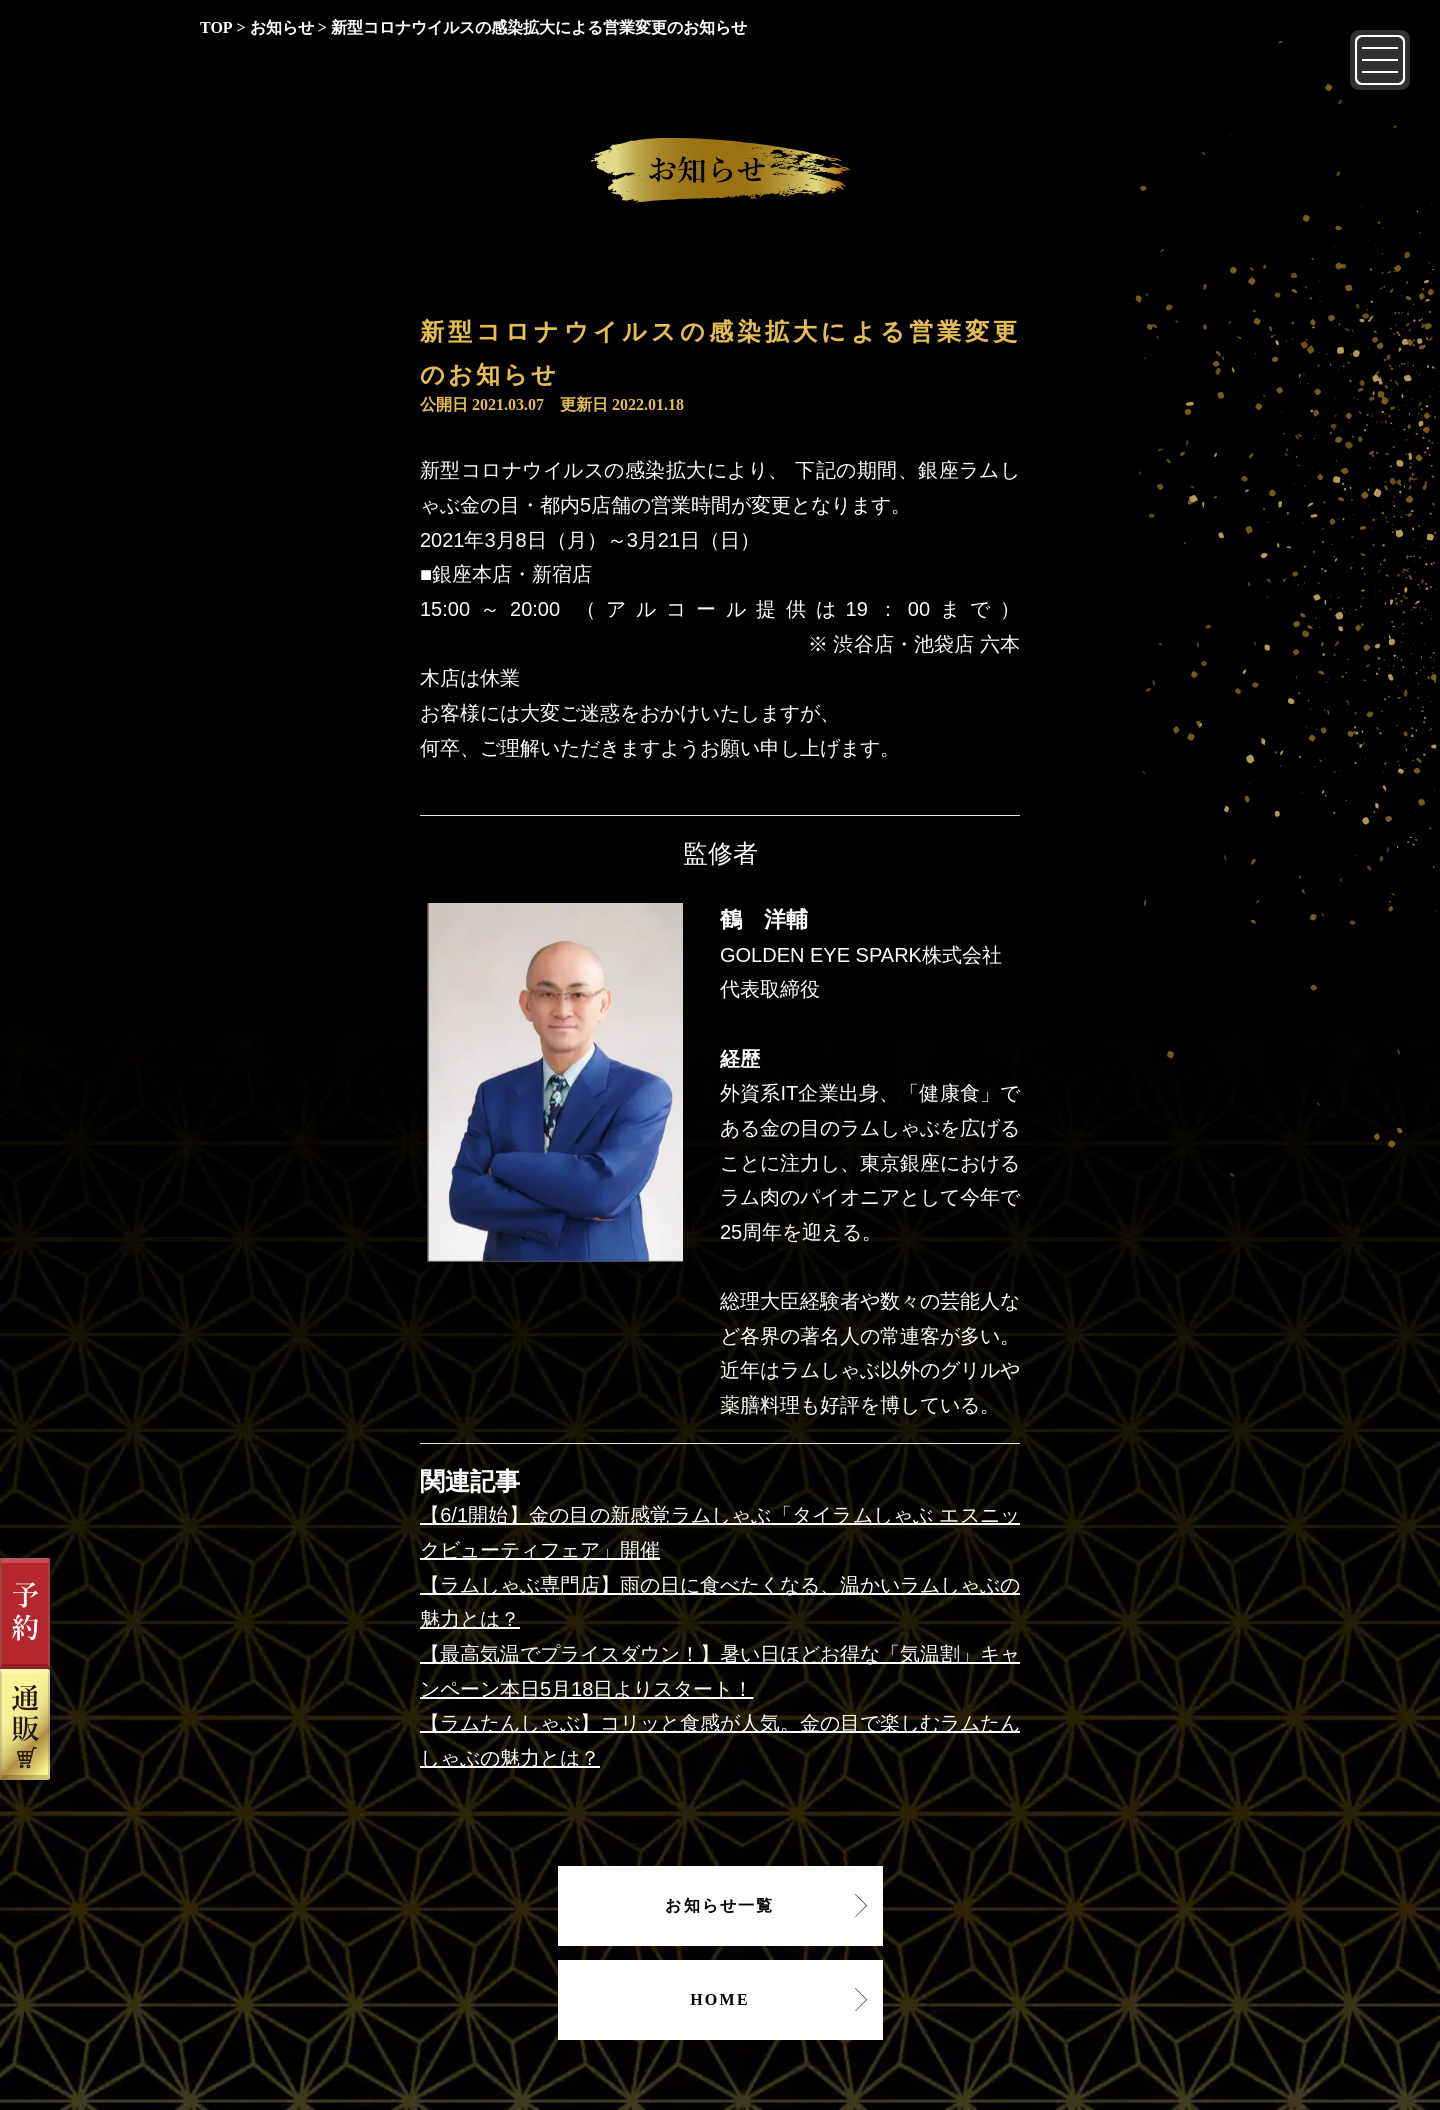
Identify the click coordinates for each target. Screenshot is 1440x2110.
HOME (720, 1999)
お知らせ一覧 (719, 1905)
